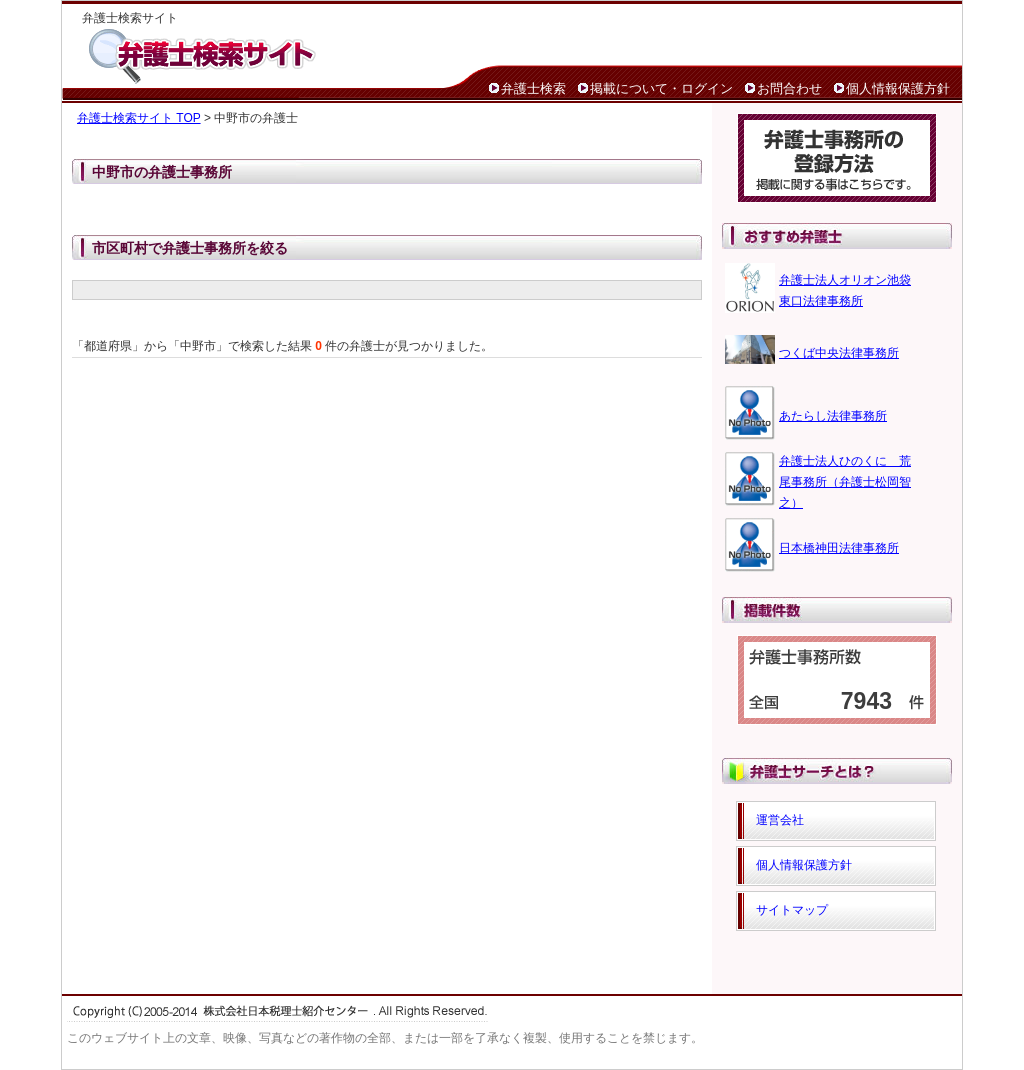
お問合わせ (789, 88)
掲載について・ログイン (661, 88)
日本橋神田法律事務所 (839, 548)
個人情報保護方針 (898, 88)
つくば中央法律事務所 (839, 353)
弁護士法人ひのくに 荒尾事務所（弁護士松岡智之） (845, 482)
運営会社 (780, 820)
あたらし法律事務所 (833, 416)
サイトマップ (792, 910)
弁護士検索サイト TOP (139, 118)
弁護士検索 (533, 88)
